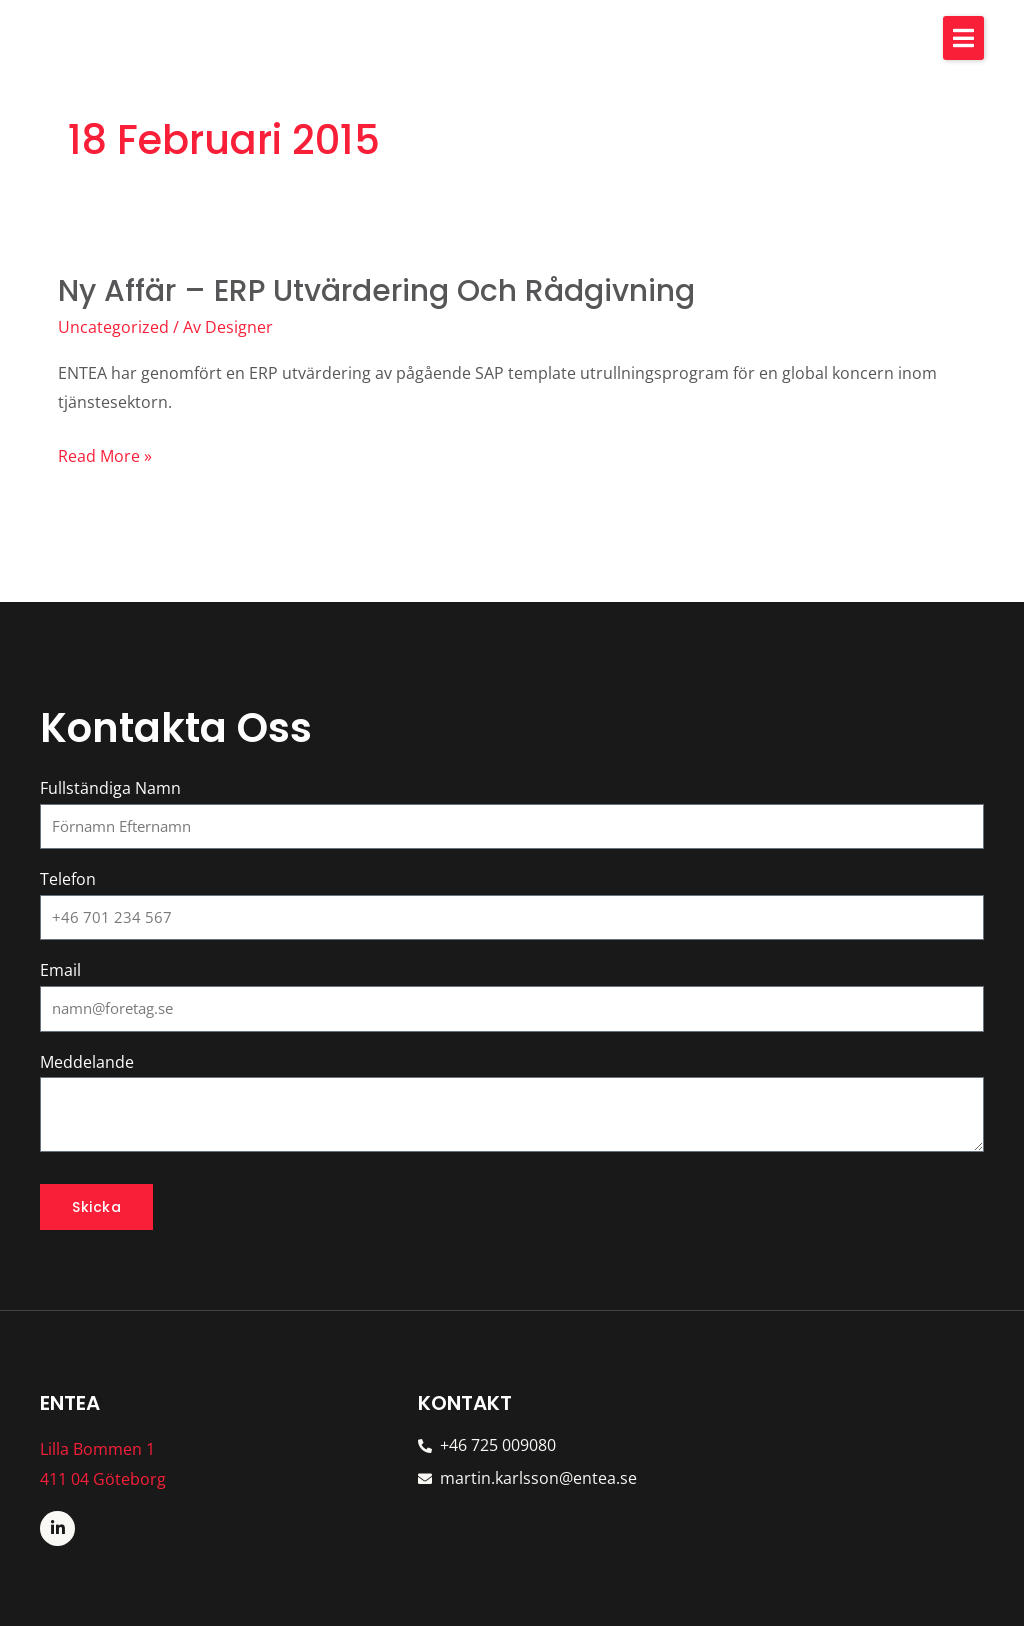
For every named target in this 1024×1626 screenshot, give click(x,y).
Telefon (68, 879)
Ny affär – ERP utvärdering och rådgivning (378, 291)
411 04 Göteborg (103, 1479)
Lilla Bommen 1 (97, 1449)
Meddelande (87, 1062)
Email (60, 970)
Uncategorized (113, 327)
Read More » (105, 457)
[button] (963, 38)
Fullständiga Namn (110, 788)
